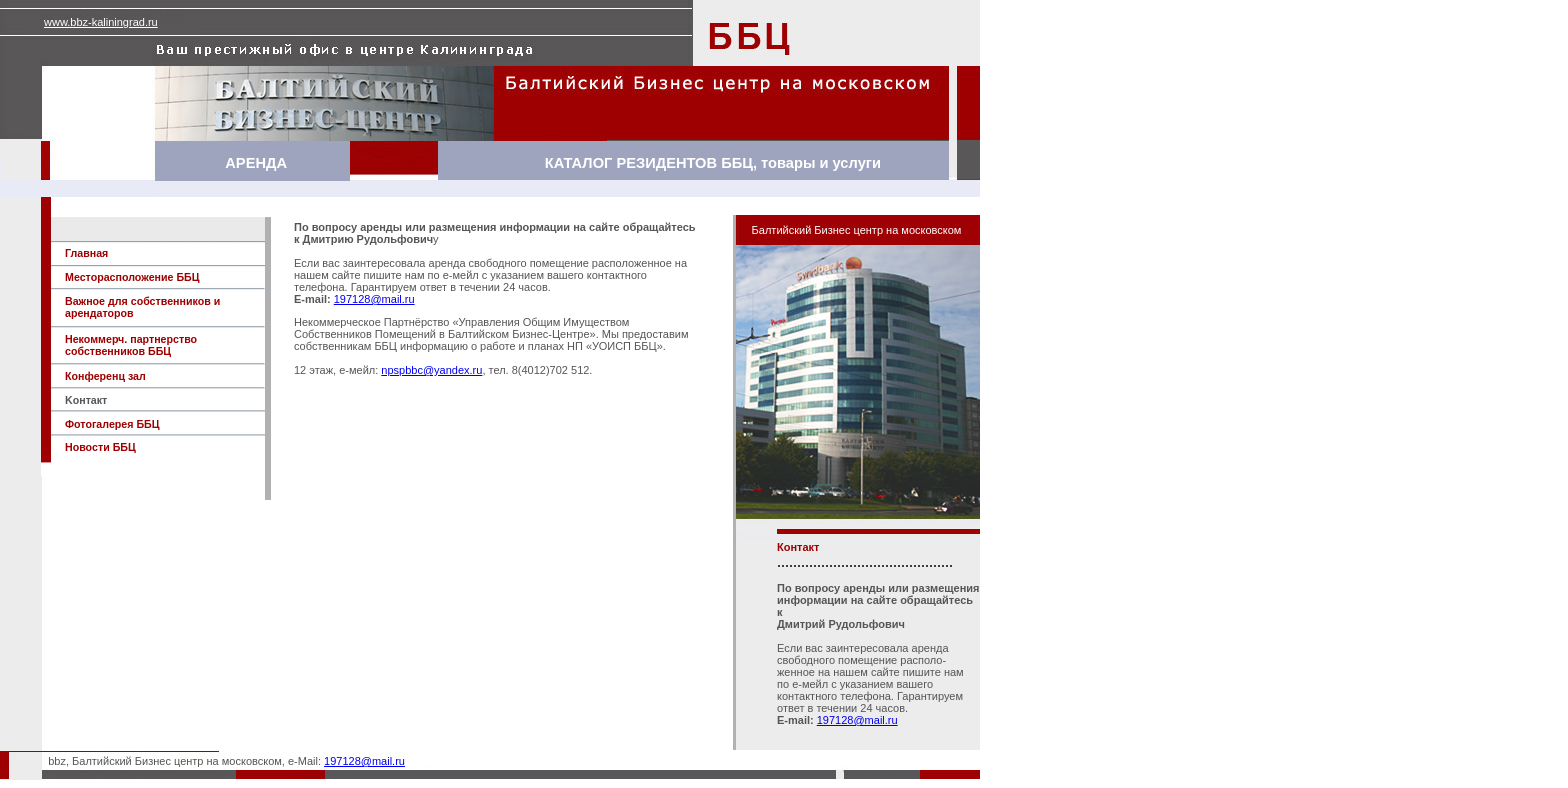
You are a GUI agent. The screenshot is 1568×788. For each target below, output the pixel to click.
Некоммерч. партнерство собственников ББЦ (131, 345)
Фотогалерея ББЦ (112, 424)
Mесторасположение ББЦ (132, 277)
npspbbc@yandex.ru (431, 370)
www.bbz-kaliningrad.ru (101, 22)
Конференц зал (105, 376)
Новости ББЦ (100, 447)
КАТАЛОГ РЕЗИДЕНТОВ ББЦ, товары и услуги (713, 163)
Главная (86, 253)
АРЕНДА (256, 163)
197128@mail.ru (374, 299)
